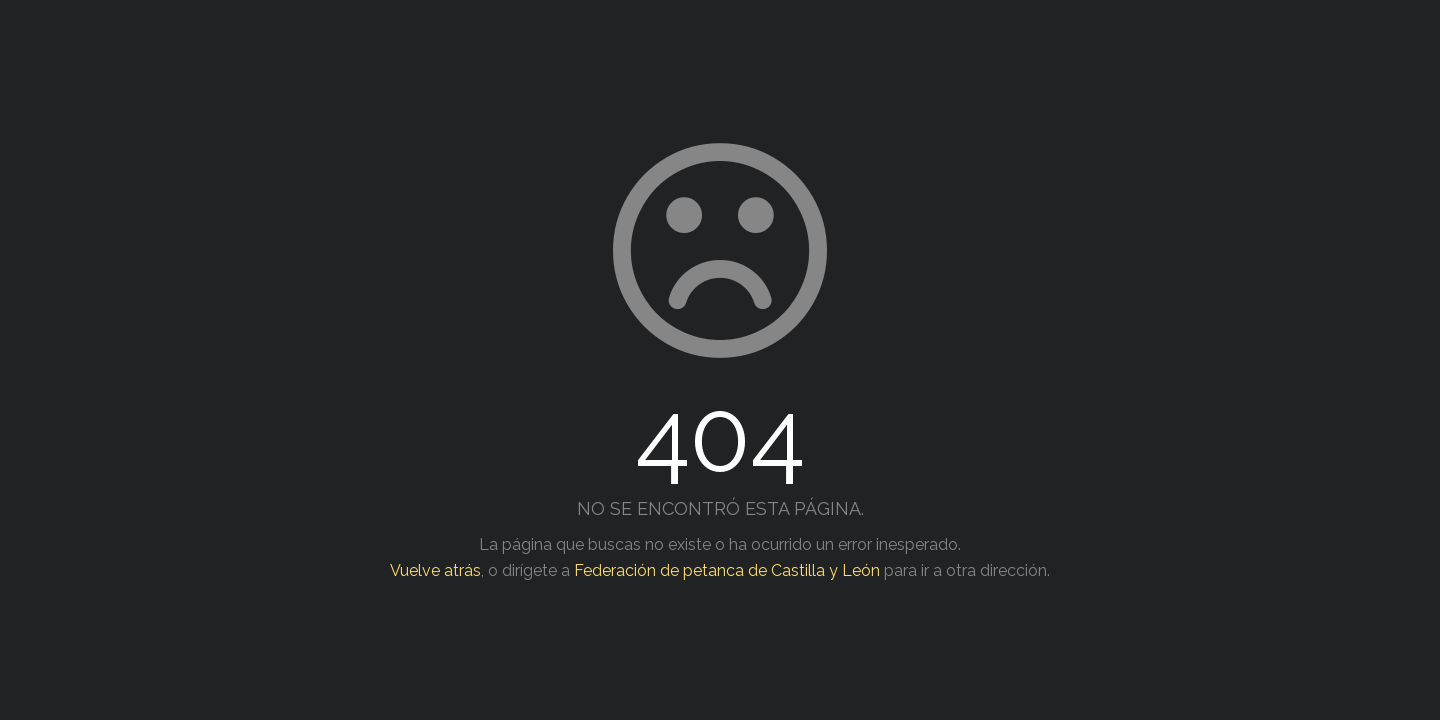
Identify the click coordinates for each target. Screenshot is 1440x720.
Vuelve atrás (435, 570)
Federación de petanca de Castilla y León (727, 570)
